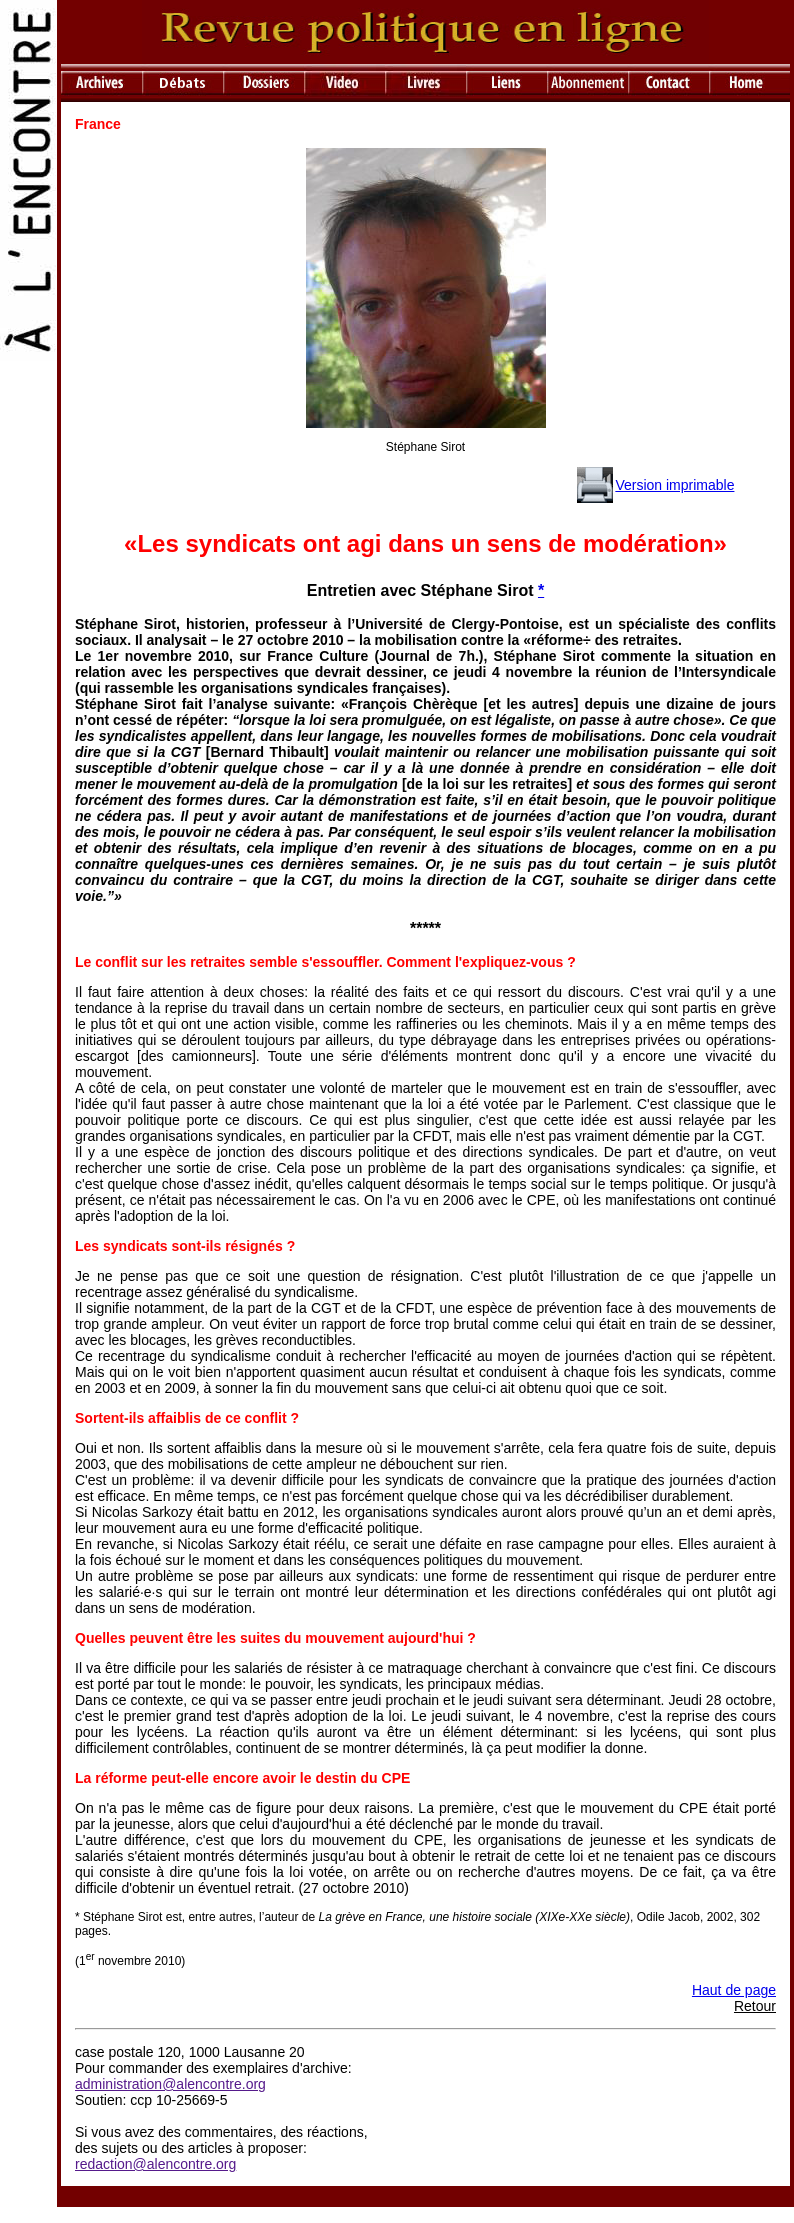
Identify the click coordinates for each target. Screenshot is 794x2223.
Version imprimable (674, 485)
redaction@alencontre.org (155, 2164)
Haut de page (734, 1990)
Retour (755, 2006)
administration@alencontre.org (170, 2084)
